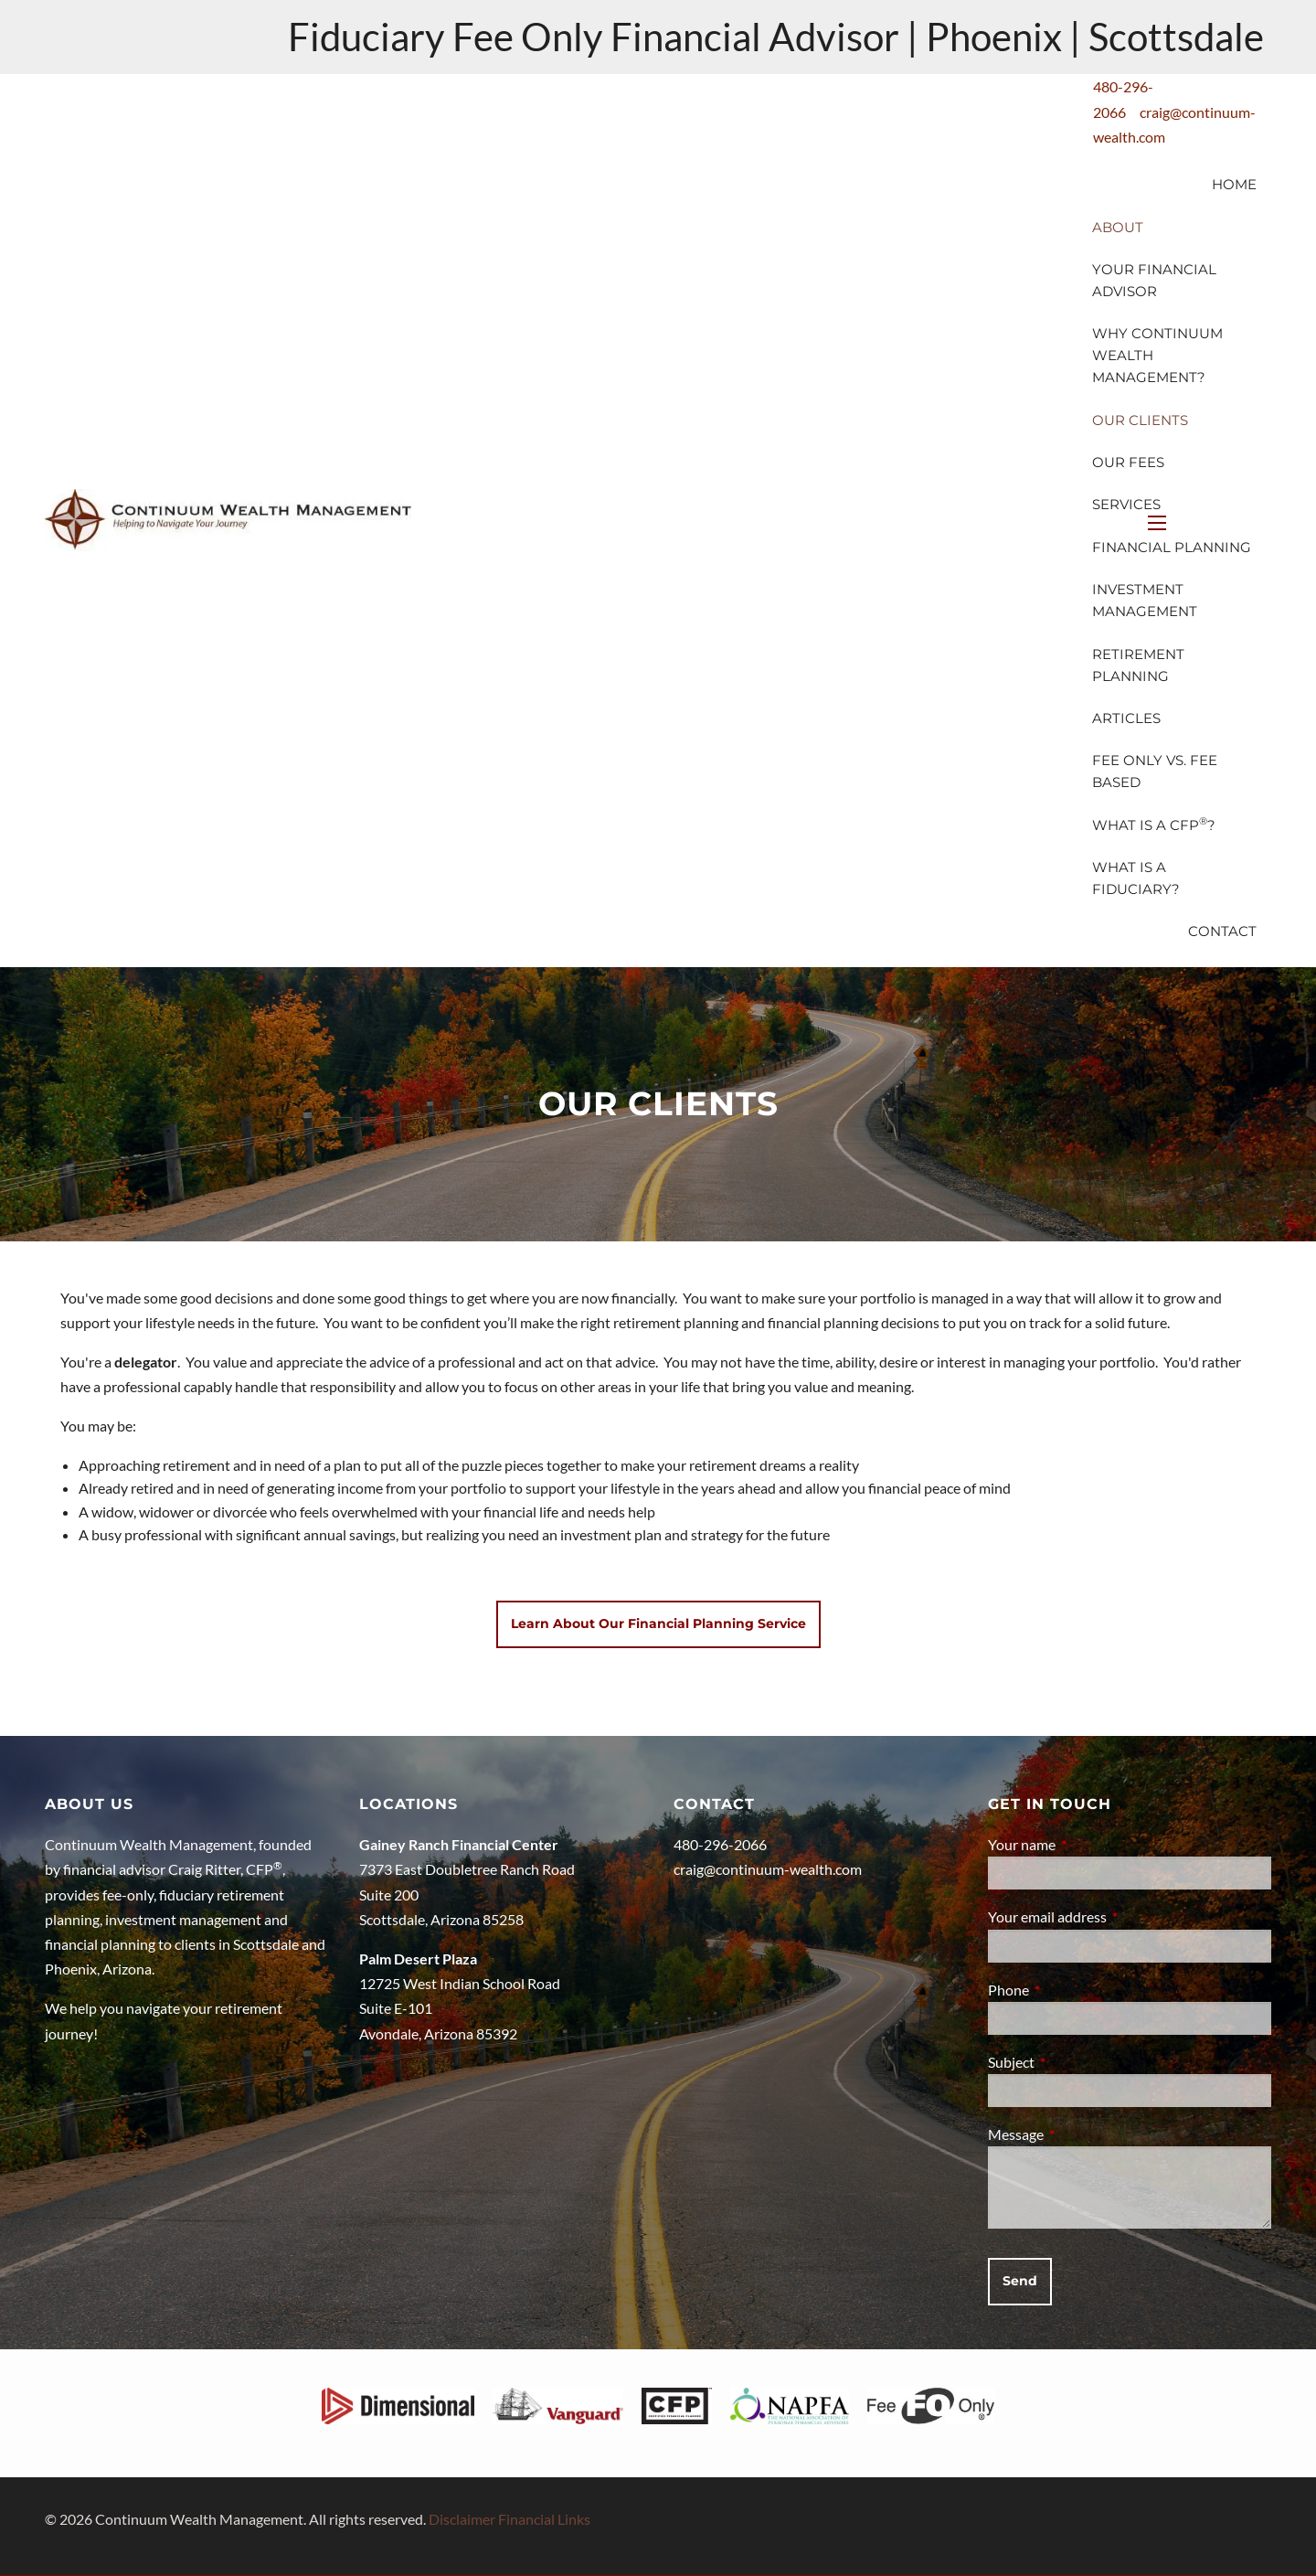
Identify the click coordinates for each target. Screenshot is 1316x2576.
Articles (1126, 718)
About (1117, 227)
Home (1234, 184)
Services (1126, 504)
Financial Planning (1171, 547)
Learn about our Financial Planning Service (658, 1623)
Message (1081, 2134)
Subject (1077, 2061)
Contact (1222, 931)
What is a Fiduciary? (1136, 878)
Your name (1087, 1844)
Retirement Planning (1138, 665)
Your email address (1113, 1916)
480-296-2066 (720, 1844)
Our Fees (1128, 462)
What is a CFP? (1153, 824)
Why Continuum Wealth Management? (1157, 355)
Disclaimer (462, 2519)
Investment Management (1144, 600)
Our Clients (1140, 420)
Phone (1074, 1989)
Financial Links (544, 2519)
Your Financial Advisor (1154, 280)
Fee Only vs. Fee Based (1154, 771)
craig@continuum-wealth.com (768, 1869)
